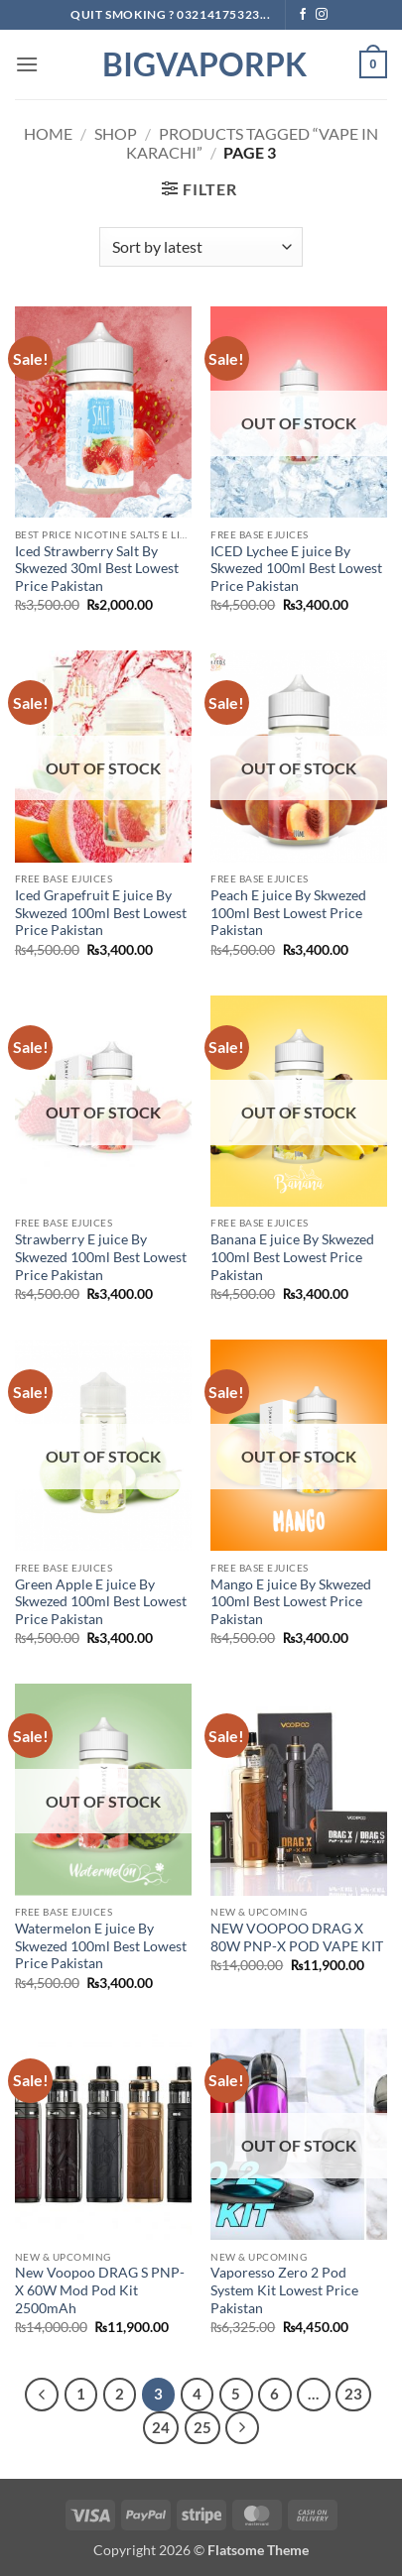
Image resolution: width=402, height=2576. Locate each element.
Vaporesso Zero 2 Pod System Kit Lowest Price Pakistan (284, 2290)
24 (161, 2427)
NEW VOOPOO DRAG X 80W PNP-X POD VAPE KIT (296, 1937)
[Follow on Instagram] (322, 15)
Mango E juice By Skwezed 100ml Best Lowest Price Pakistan (290, 1602)
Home (48, 133)
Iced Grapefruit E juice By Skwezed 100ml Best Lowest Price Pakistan (101, 912)
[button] (27, 64)
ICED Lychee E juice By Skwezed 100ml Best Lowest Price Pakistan (296, 568)
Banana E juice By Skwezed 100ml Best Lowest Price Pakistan (292, 1256)
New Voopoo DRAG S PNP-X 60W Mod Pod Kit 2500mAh (100, 2290)
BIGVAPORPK (201, 64)
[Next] (242, 2428)
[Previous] (42, 2394)
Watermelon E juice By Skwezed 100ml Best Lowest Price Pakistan (101, 1946)
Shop (115, 133)
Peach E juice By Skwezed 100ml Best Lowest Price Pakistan (288, 912)
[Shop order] (201, 247)
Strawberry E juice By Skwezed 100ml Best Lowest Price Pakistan (101, 1256)
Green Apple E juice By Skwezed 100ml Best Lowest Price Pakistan (101, 1602)
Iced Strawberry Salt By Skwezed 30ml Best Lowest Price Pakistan (97, 568)
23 (353, 2393)
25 (202, 2427)
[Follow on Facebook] (303, 15)
